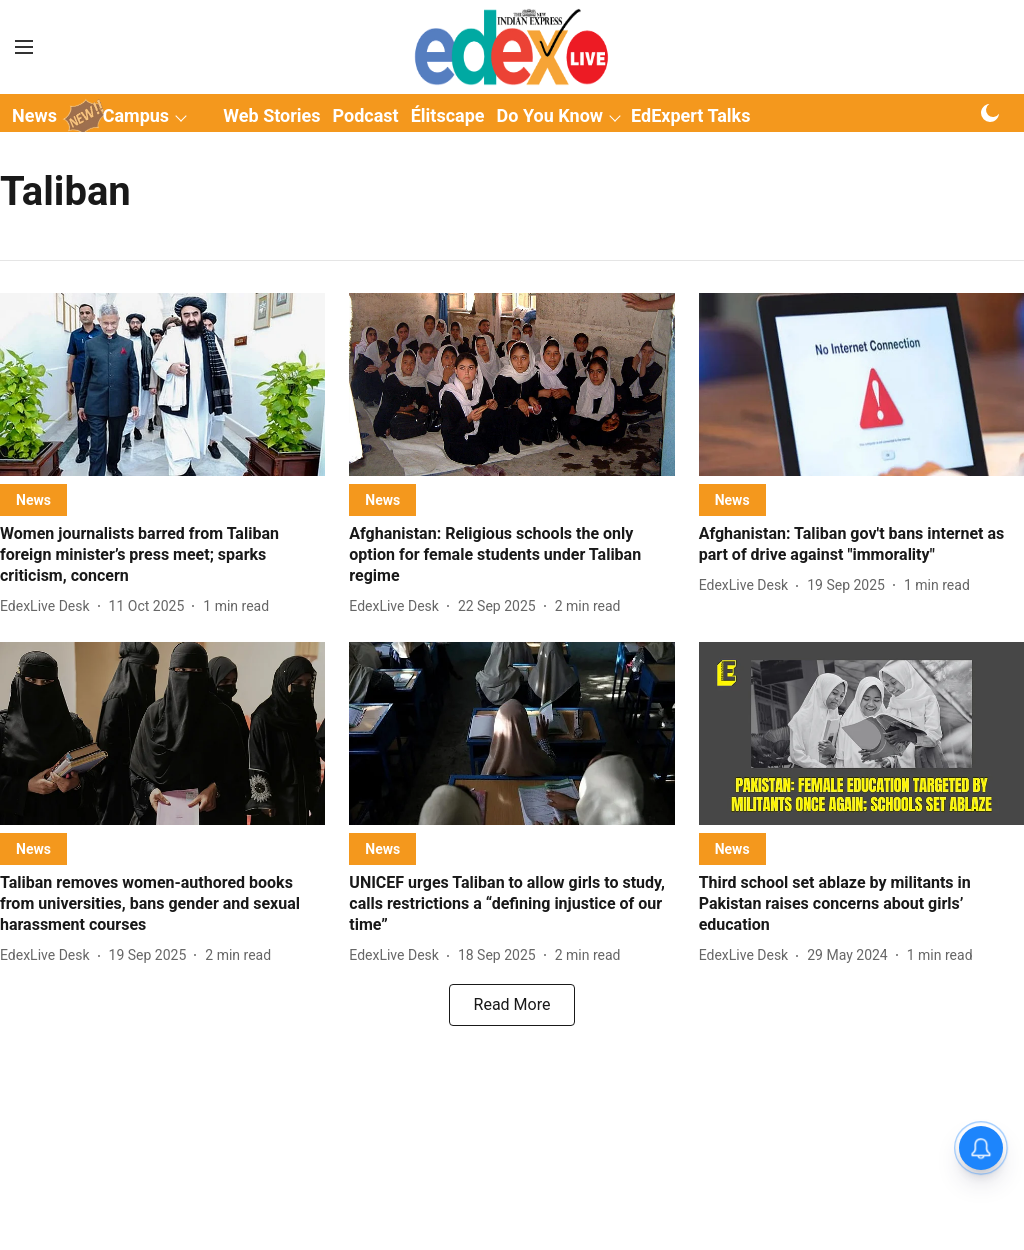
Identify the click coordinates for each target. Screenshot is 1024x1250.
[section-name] (33, 499)
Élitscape (448, 115)
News (34, 115)
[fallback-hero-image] (162, 384)
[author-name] (49, 606)
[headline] (162, 555)
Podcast (366, 115)
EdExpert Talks (690, 115)
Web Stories (271, 115)
